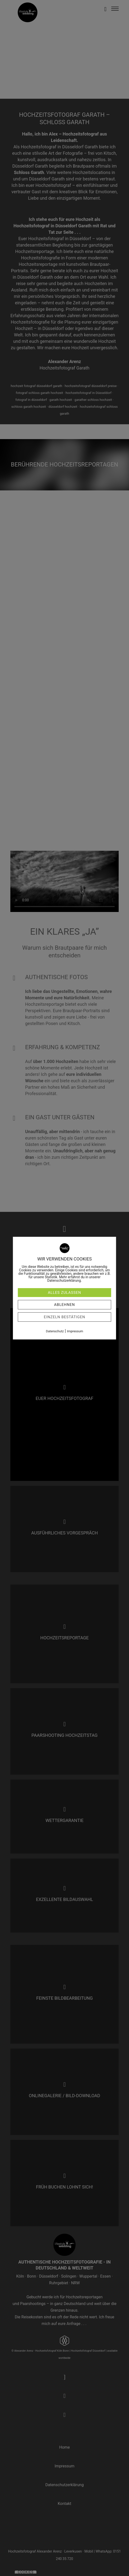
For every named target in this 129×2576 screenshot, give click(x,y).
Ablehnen (64, 1304)
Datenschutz (55, 1331)
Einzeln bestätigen (64, 1317)
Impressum (75, 1331)
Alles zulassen (64, 1292)
